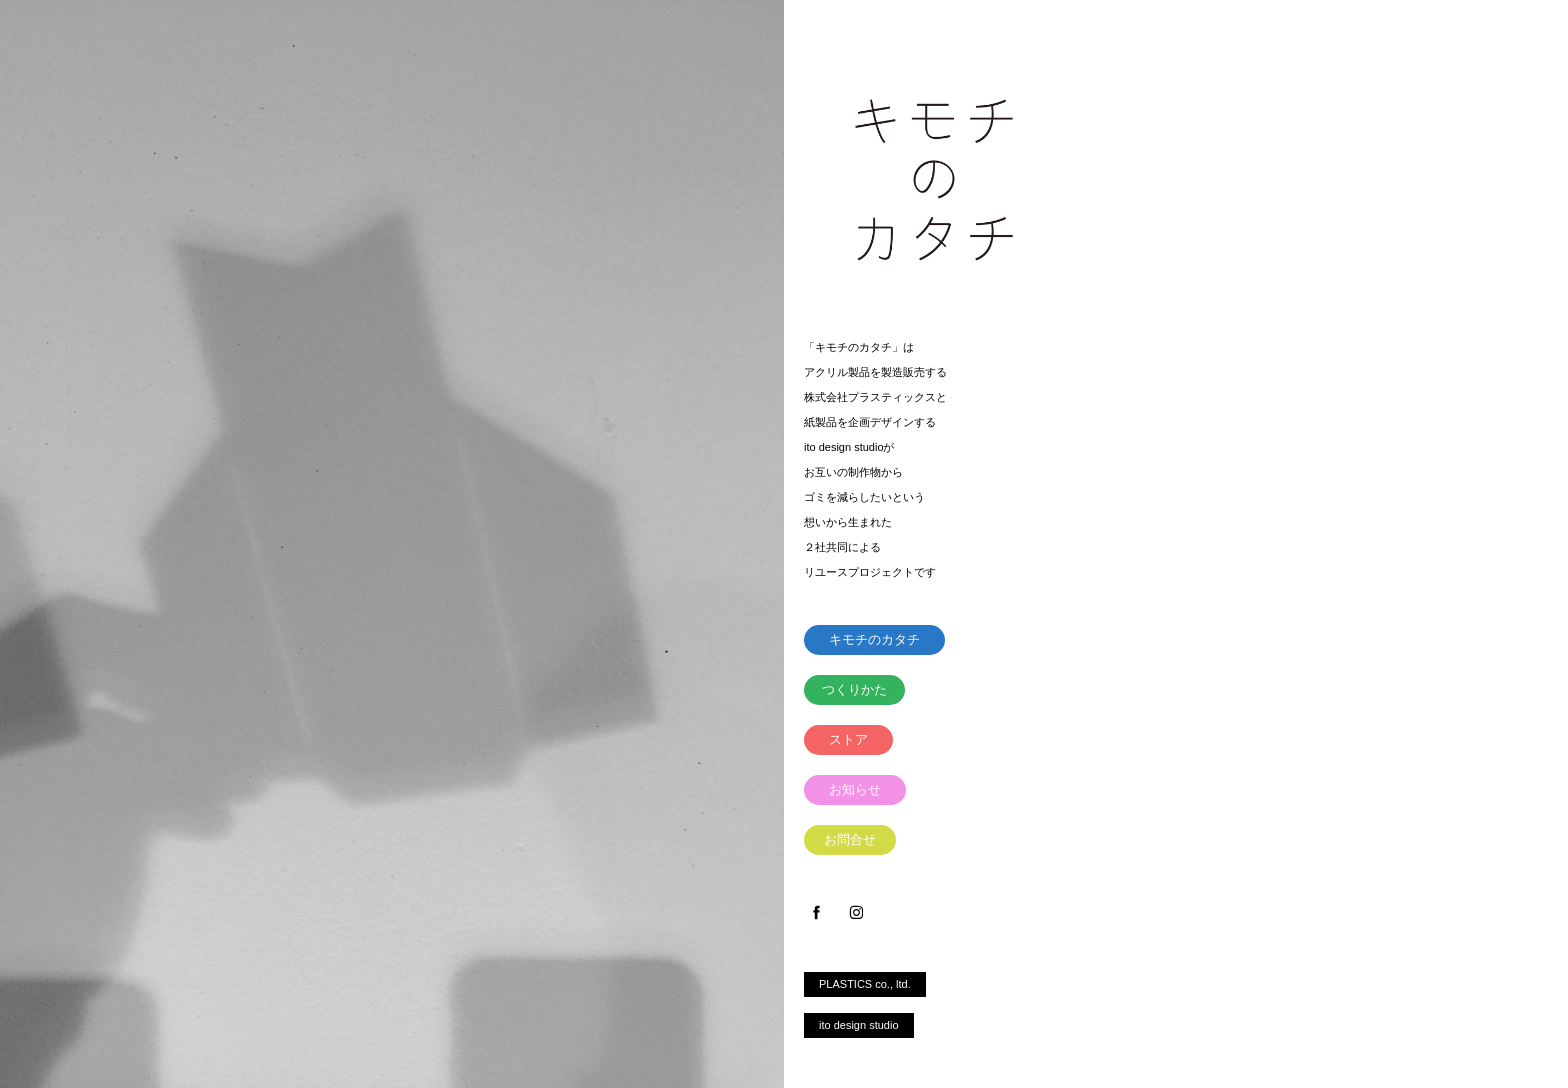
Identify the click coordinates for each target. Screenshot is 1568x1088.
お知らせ (855, 789)
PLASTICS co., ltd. (865, 984)
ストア (848, 739)
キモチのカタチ (874, 639)
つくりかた (854, 689)
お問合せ (850, 839)
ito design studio (859, 1025)
